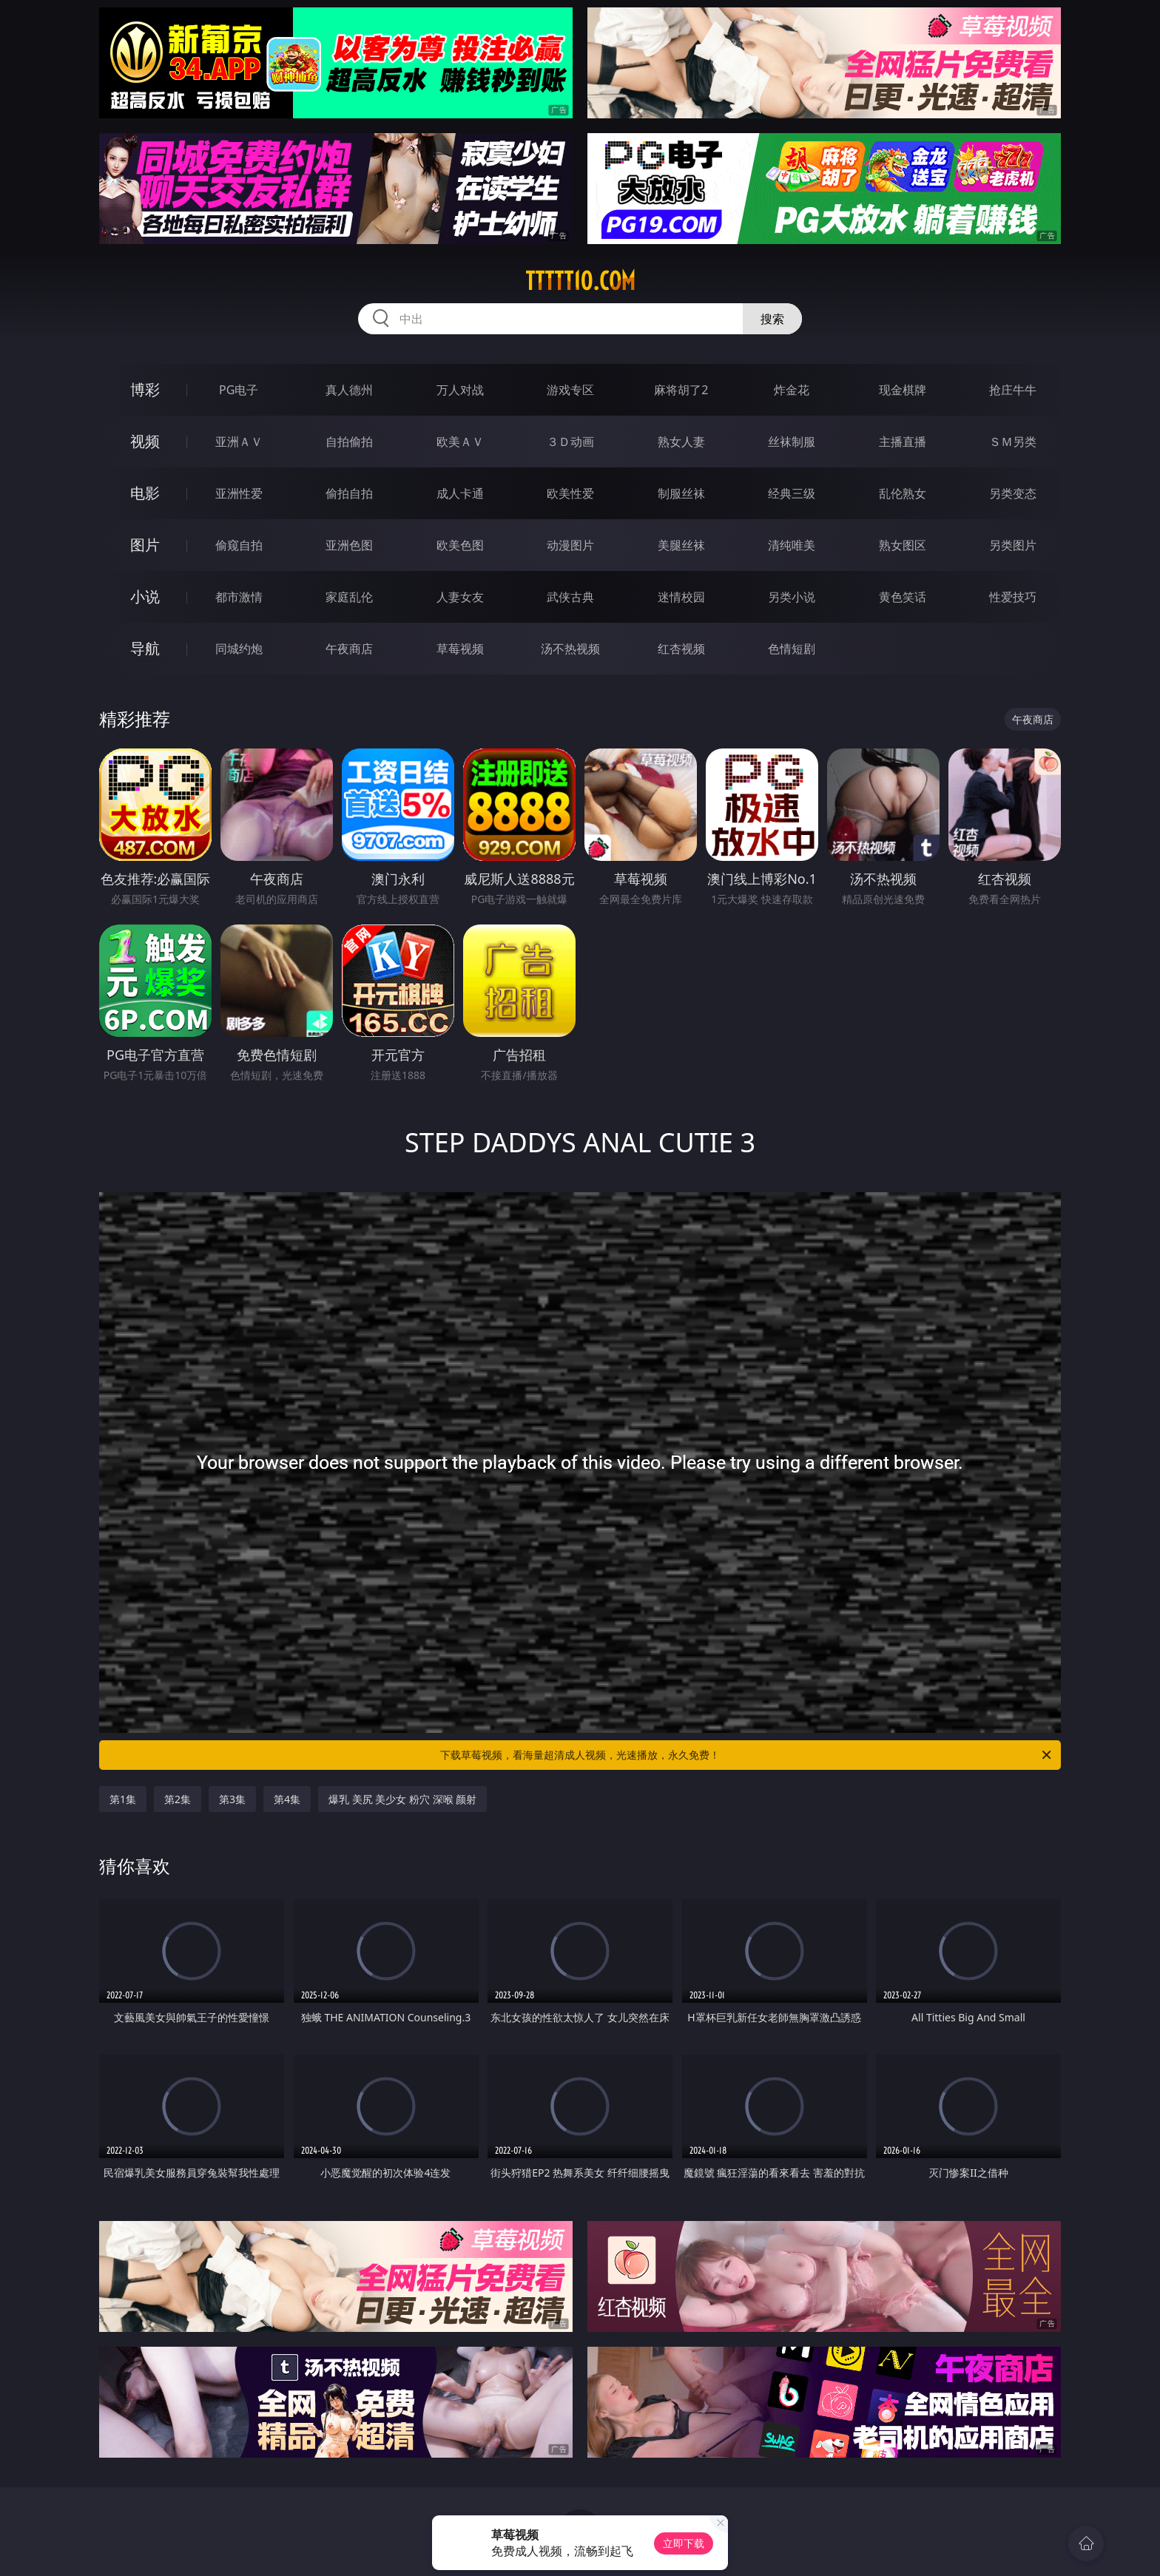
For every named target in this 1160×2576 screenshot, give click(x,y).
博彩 (145, 389)
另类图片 (1012, 545)
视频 (145, 441)
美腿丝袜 (681, 545)
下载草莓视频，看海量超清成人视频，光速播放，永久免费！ (746, 1755)
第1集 (122, 1799)
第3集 (232, 1799)
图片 (145, 545)
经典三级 (791, 493)
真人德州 (349, 390)
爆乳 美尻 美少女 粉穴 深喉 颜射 (402, 1799)
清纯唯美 (791, 545)
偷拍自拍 (349, 493)
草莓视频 (460, 648)
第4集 (287, 1799)
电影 (145, 493)
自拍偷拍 (349, 441)
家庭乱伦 (349, 597)
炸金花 (791, 390)
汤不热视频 (570, 648)
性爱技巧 (1012, 597)
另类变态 (1012, 493)
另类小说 (791, 597)
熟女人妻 (681, 441)
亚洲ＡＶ (239, 441)
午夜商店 (349, 648)
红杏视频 (681, 648)
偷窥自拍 (239, 545)
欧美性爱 (570, 493)
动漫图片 (570, 545)
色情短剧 (791, 648)
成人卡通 (460, 493)
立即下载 (683, 2543)
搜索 (772, 319)
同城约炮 (239, 648)
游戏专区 (570, 390)
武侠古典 (570, 597)
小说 (145, 596)
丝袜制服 (791, 441)
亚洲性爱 (239, 493)
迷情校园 (681, 597)
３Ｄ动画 (570, 441)
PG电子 (238, 390)
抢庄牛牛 (1012, 390)
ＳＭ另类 (1012, 441)
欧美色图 (460, 545)
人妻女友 (460, 597)
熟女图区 (902, 545)
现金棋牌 (902, 390)
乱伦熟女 (902, 493)
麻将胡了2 (681, 390)
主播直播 (902, 441)
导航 (145, 648)
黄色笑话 (902, 597)
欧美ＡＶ (460, 441)
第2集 (177, 1799)
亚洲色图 (349, 545)
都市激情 (239, 597)
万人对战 (460, 390)
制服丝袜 (681, 493)
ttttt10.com (580, 281)
